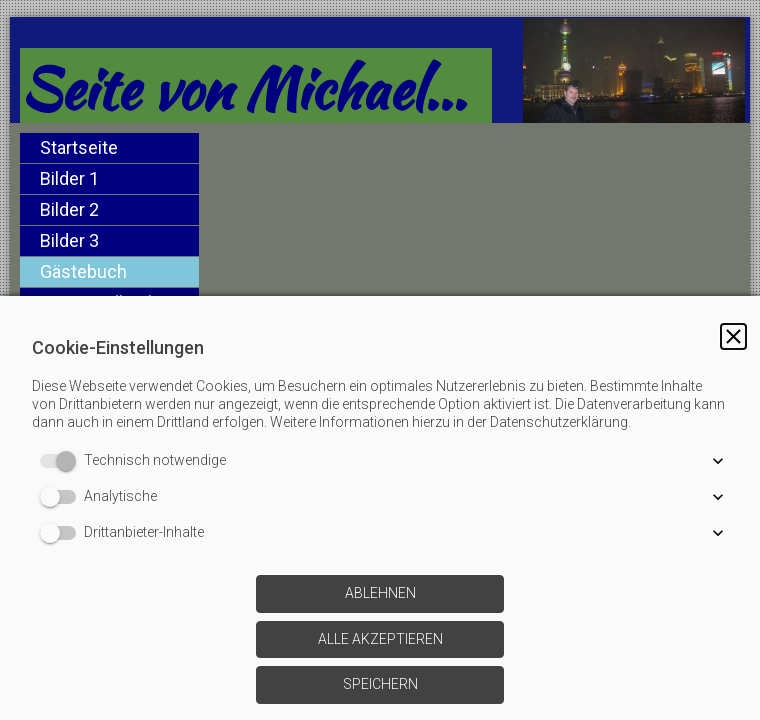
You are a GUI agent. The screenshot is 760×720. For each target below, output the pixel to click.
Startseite (79, 147)
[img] (475, 203)
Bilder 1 (69, 178)
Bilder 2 (69, 209)
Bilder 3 (69, 240)
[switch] (62, 461)
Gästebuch (83, 271)
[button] (733, 336)
